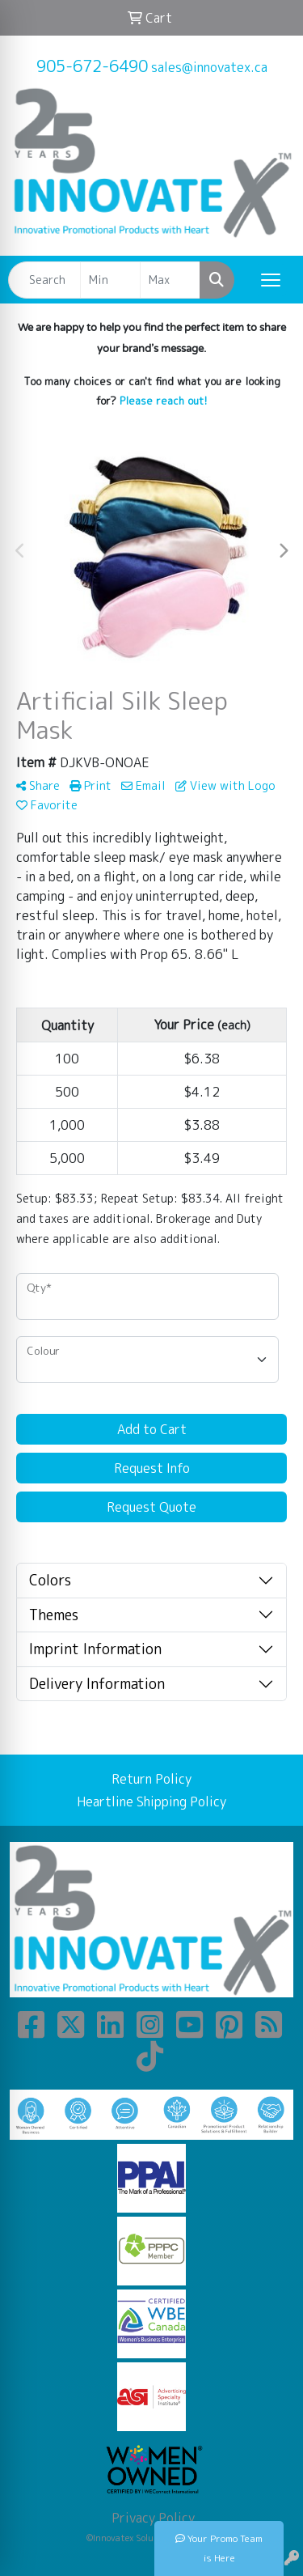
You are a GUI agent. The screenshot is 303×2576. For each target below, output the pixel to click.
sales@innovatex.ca (209, 67)
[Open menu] (271, 280)
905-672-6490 (92, 65)
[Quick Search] (44, 280)
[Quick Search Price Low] (110, 280)
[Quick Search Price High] (170, 280)
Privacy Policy (151, 2518)
